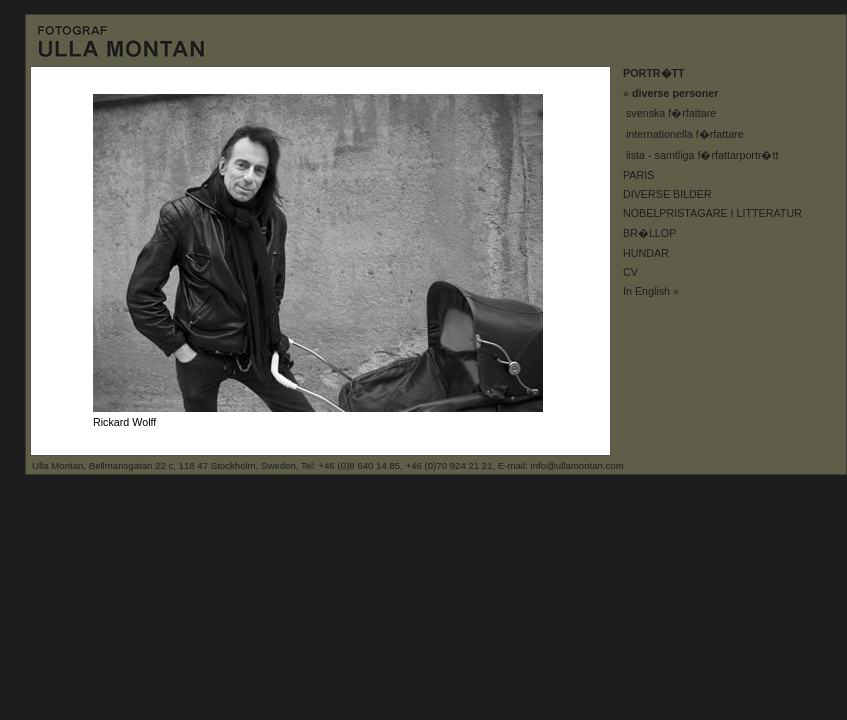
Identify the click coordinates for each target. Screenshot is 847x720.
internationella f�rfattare (685, 134)
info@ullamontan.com (577, 465)
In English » (651, 291)
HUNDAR (646, 253)
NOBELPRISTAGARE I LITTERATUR (712, 213)
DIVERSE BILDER (667, 194)
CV (630, 272)
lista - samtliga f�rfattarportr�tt (702, 155)
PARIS (638, 175)
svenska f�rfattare (671, 113)
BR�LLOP (649, 233)
